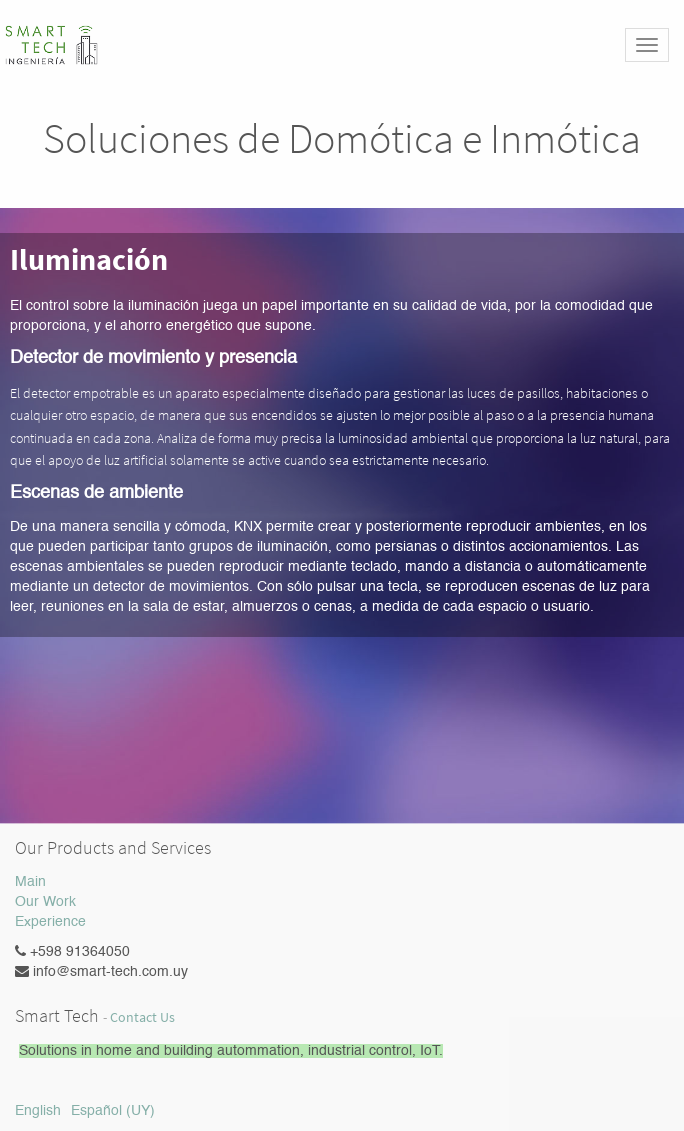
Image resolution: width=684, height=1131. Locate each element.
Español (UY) (113, 1111)
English (38, 1111)
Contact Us (142, 1017)
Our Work (45, 902)
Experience (50, 922)
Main (30, 882)
